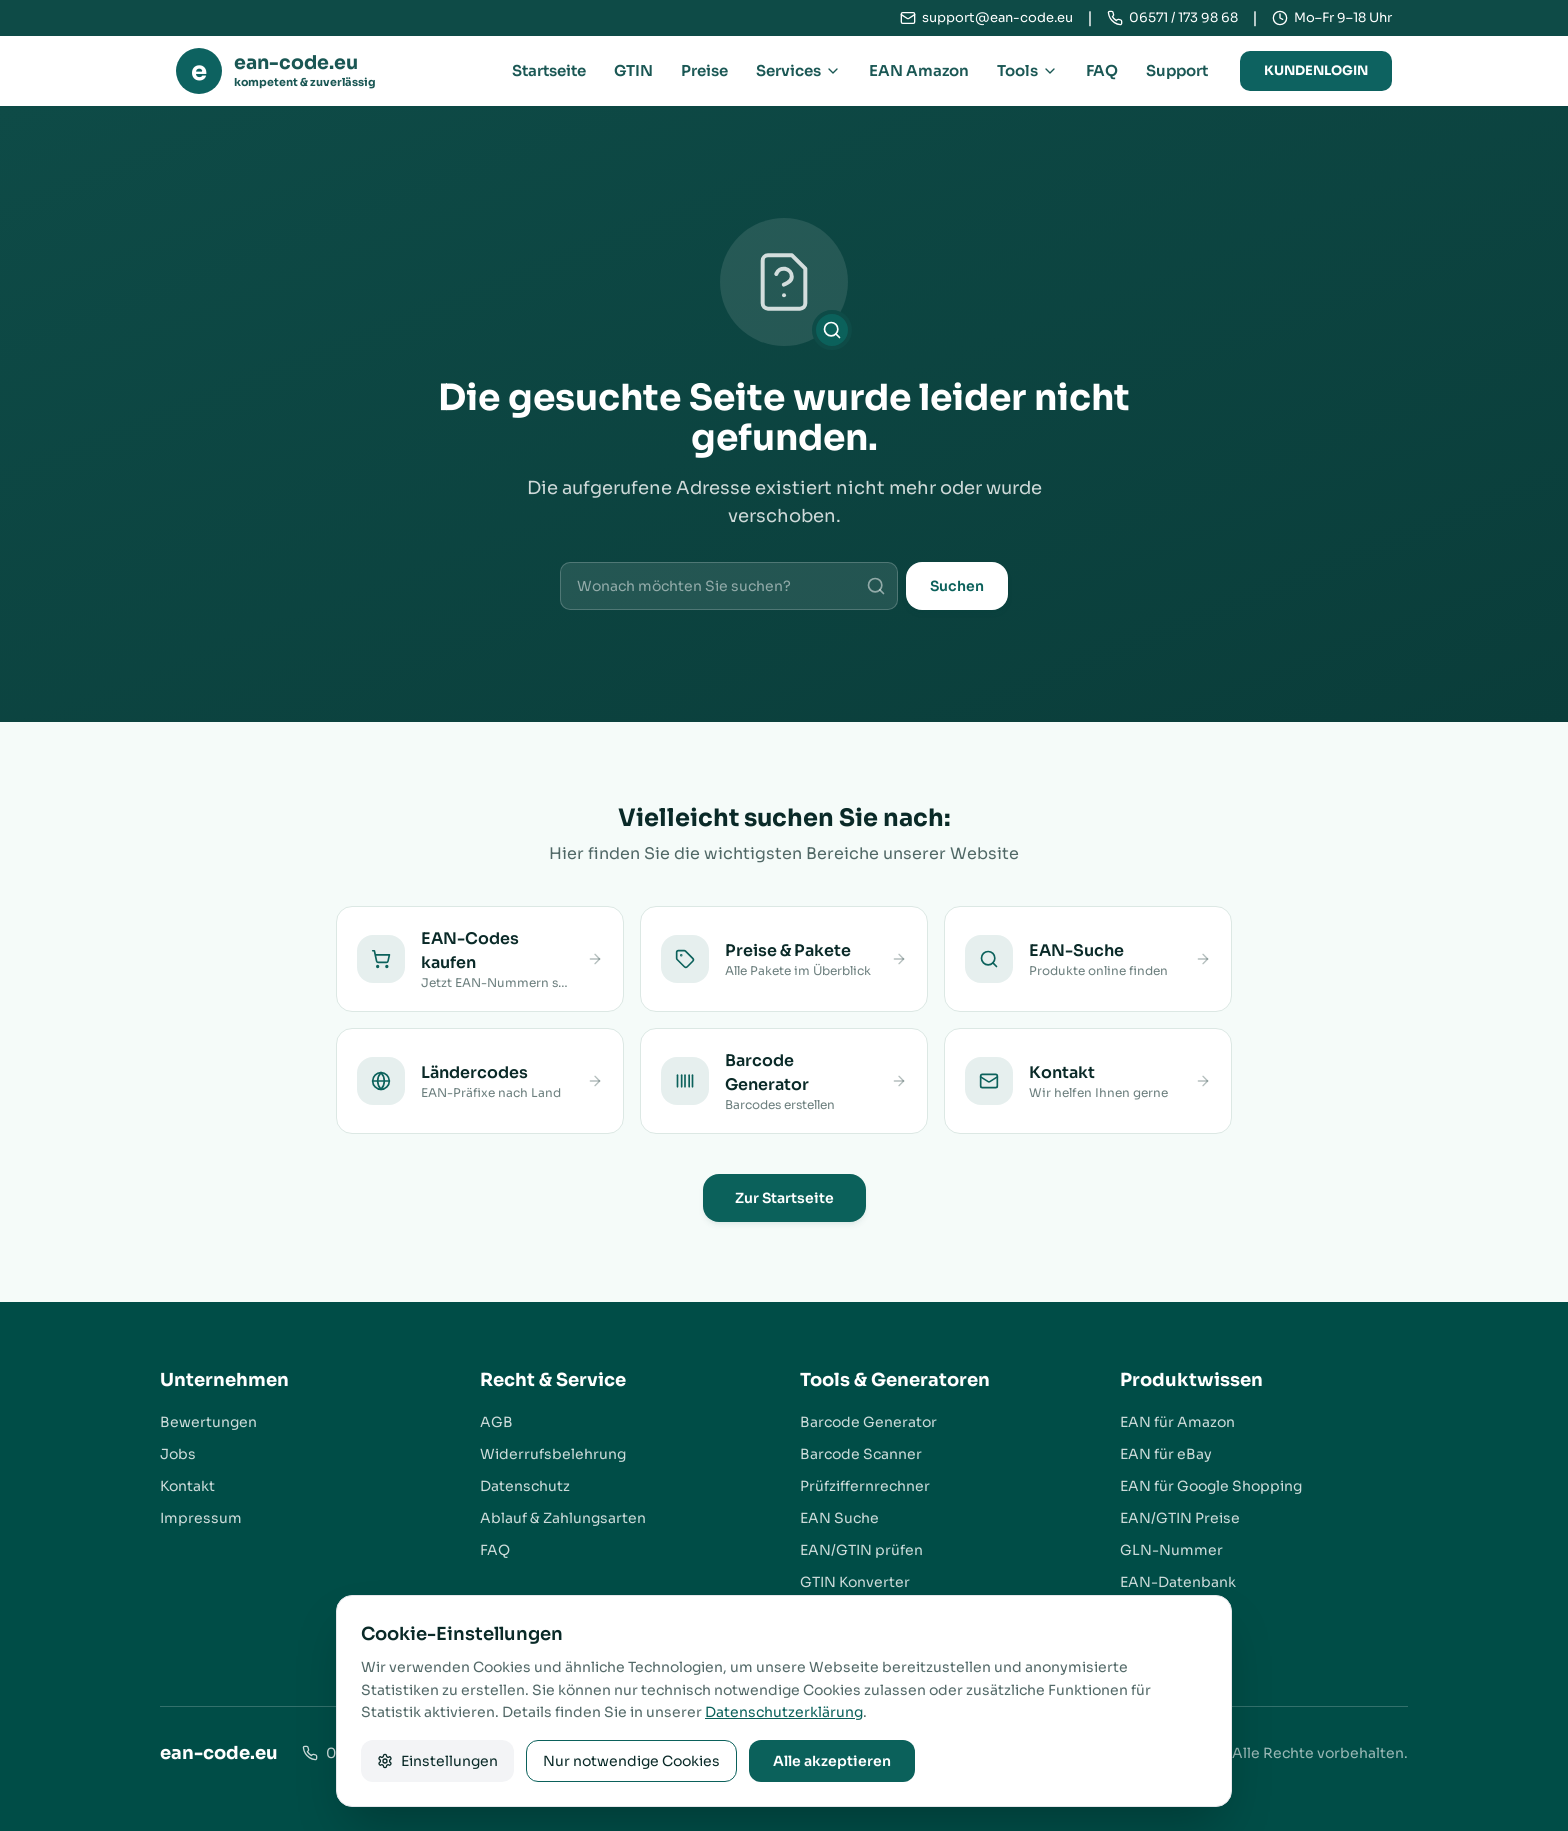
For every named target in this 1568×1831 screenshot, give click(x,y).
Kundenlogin (1316, 70)
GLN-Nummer (1171, 1550)
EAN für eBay (1166, 1454)
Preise (704, 70)
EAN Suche (839, 1518)
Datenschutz (525, 1486)
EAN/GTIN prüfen (861, 1550)
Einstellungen (437, 1761)
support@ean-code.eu (997, 17)
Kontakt (187, 1486)
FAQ (1102, 70)
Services (798, 70)
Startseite (549, 70)
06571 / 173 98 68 (1183, 17)
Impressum (201, 1518)
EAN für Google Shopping (1211, 1486)
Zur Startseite (784, 1198)
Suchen (957, 586)
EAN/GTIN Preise (1180, 1518)
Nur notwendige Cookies (631, 1761)
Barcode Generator (868, 1422)
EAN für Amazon (1177, 1422)
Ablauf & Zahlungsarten (563, 1518)
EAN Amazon (919, 70)
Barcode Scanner (861, 1454)
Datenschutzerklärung (784, 1712)
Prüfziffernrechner (865, 1486)
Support (1177, 70)
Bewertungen (208, 1422)
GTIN (633, 70)
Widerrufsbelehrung (553, 1454)
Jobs (178, 1454)
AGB (496, 1422)
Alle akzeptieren (832, 1761)
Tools (1027, 70)
